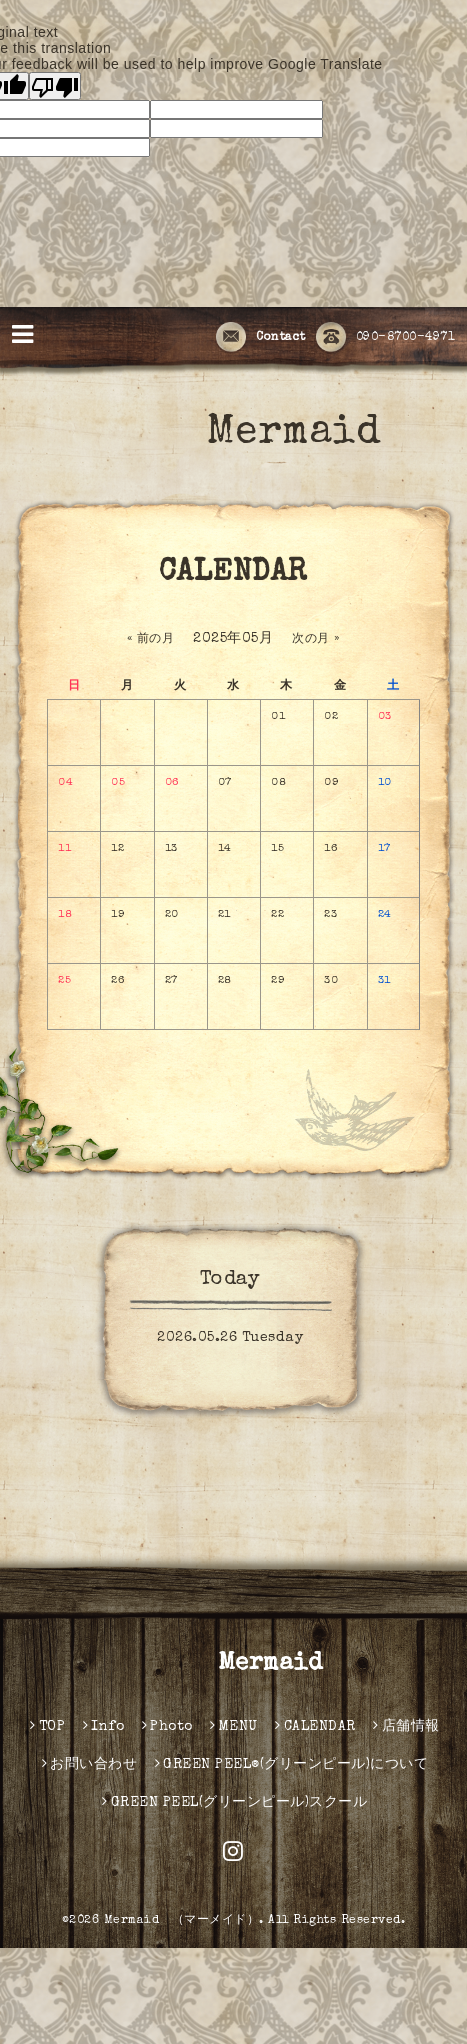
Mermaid (253, 434)
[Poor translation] (55, 86)
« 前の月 (151, 640)
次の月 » (316, 640)
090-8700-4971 (386, 338)
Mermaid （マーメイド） (182, 1921)
